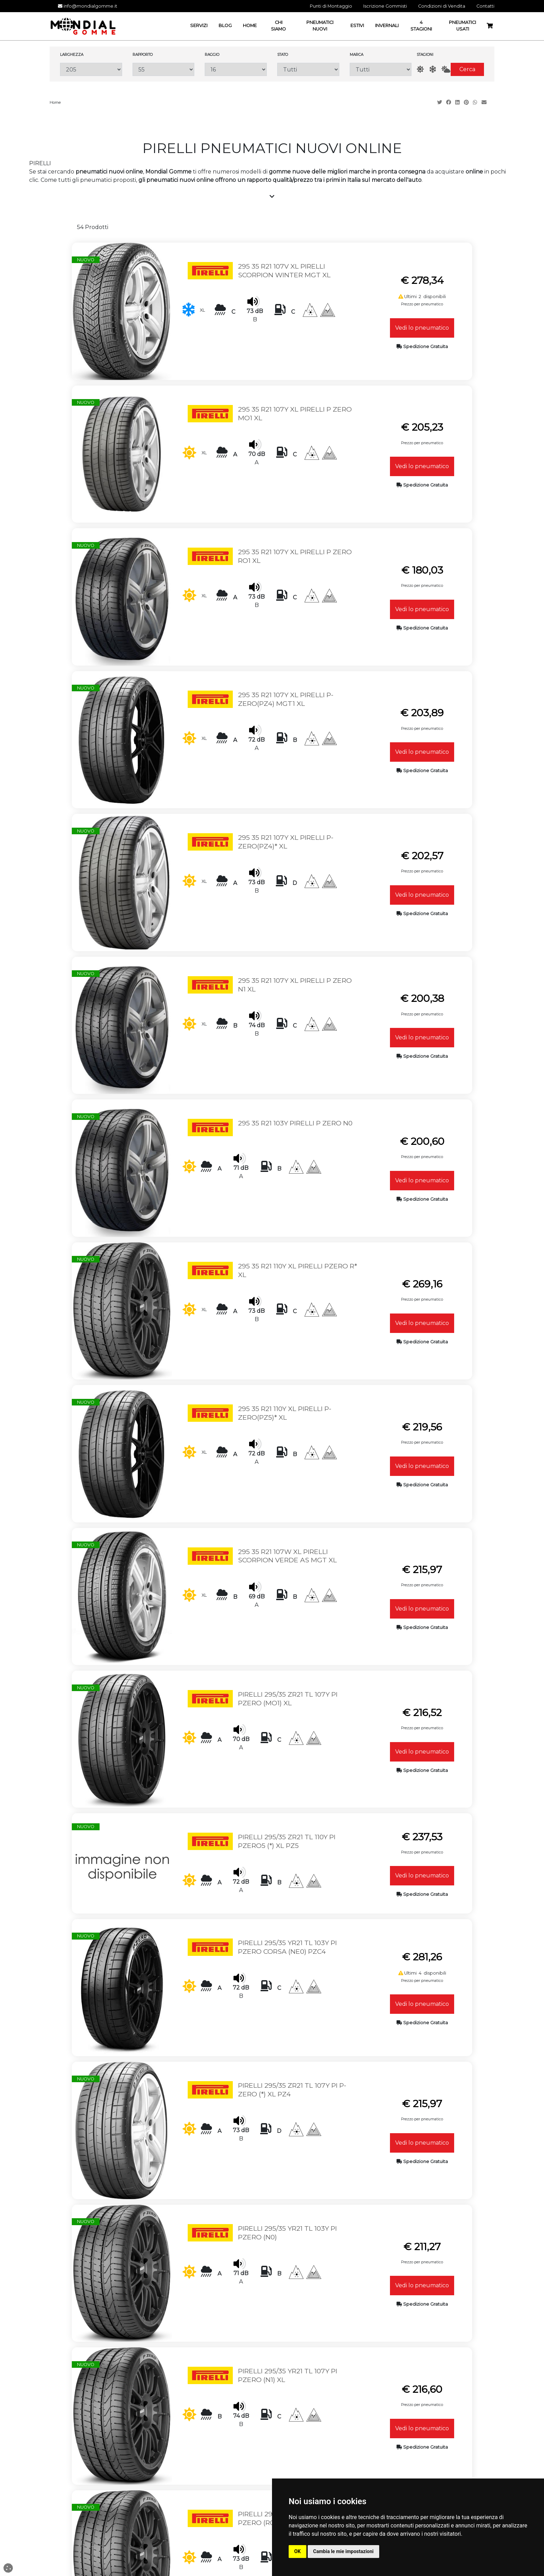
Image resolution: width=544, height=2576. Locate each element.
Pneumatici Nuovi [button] (319, 26)
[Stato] (308, 69)
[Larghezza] (91, 69)
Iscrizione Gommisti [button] (385, 6)
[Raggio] (236, 69)
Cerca (467, 69)
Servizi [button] (198, 25)
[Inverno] (433, 69)
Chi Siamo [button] (278, 26)
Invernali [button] (387, 25)
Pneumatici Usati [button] (462, 26)
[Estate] (420, 69)
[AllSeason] (445, 69)
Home (55, 102)
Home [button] (250, 25)
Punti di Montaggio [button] (331, 6)
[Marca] (381, 69)
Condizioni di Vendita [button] (441, 6)
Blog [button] (225, 25)
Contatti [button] (485, 6)
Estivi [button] (357, 25)
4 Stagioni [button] (421, 26)
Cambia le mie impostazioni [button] (343, 2551)
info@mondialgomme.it (87, 6)
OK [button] (297, 2551)
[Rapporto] (164, 69)
